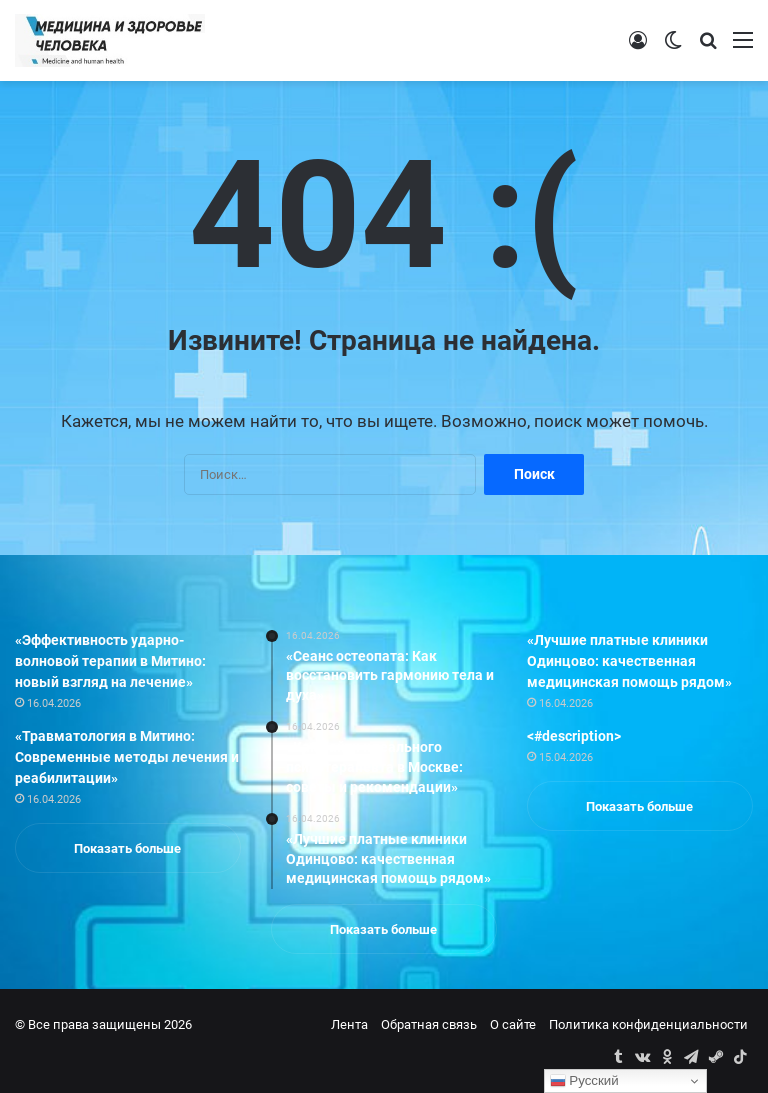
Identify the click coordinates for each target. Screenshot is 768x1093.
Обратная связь (429, 1024)
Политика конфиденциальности (648, 1024)
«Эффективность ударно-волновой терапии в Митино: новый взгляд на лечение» (110, 661)
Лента (349, 1024)
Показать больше (127, 848)
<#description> (574, 736)
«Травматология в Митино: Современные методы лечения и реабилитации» (127, 757)
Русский (584, 1081)
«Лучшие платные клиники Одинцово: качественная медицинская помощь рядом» (629, 661)
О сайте (513, 1024)
